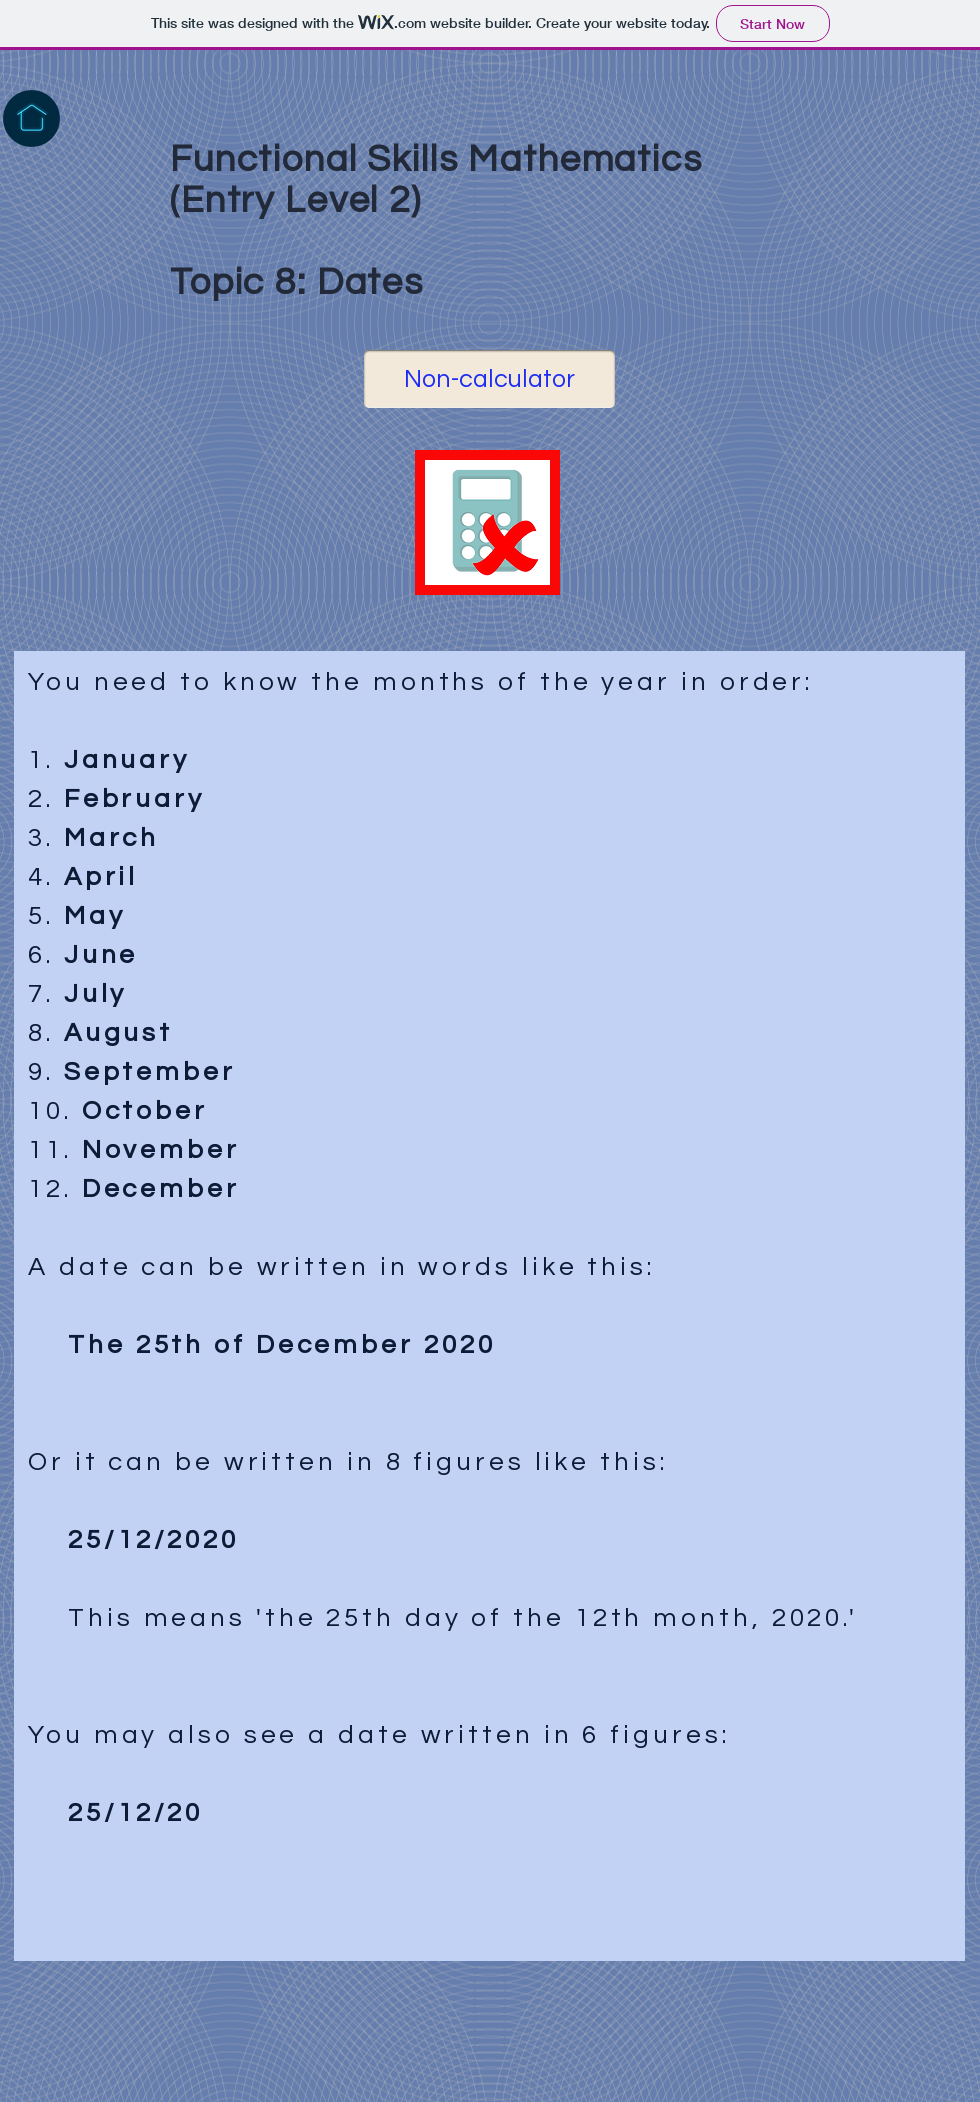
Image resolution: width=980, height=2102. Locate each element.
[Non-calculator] (489, 379)
